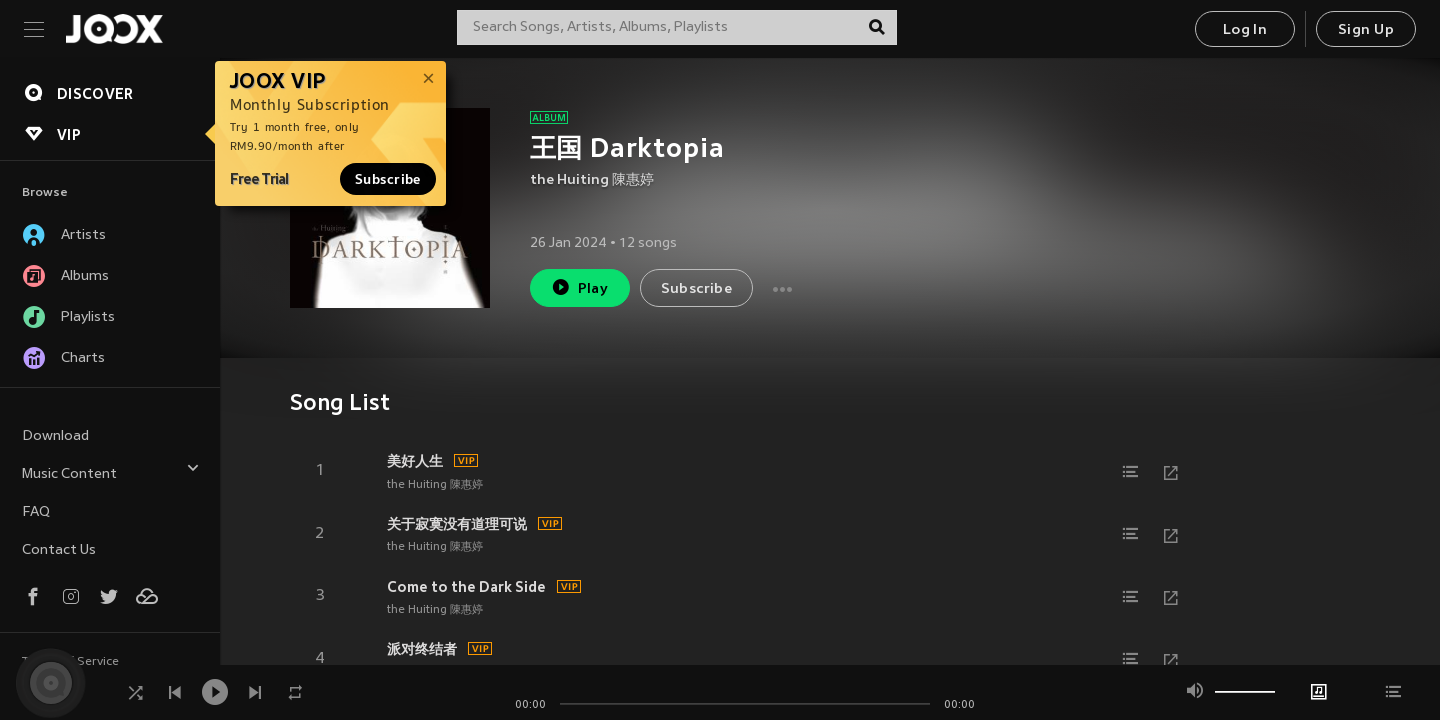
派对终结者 (422, 649)
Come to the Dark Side (466, 587)
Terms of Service (70, 662)
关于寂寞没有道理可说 (457, 524)
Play (579, 287)
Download (55, 436)
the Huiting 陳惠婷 (592, 180)
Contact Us (59, 550)
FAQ (36, 512)
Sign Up (1366, 30)
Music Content (111, 471)
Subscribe (388, 179)
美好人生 (415, 461)
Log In (1245, 30)
